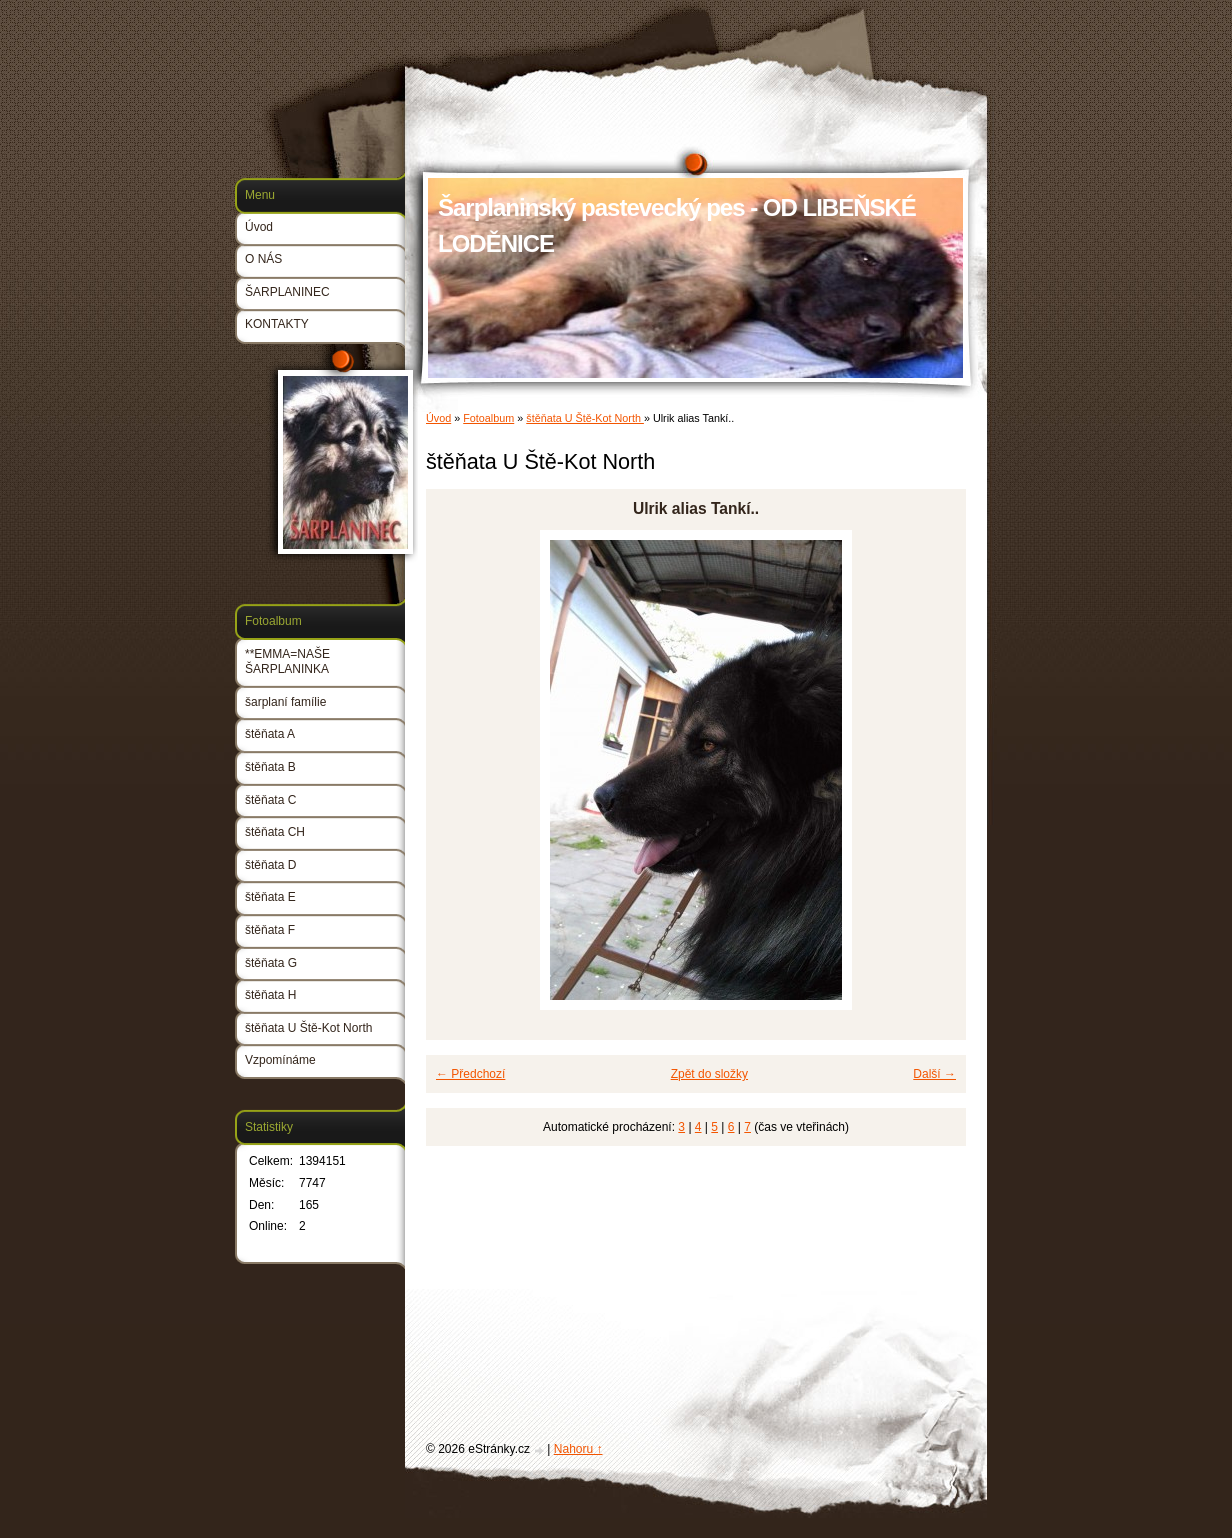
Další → (934, 1074)
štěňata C (270, 800)
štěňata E (270, 897)
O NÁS (263, 259)
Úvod (438, 418)
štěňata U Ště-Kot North (585, 418)
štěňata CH (275, 832)
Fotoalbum (488, 418)
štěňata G (271, 963)
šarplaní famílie (285, 702)
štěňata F (270, 930)
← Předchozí (470, 1074)
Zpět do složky (709, 1074)
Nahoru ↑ (578, 1449)
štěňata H (270, 995)
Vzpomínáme (280, 1060)
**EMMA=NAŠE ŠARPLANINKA (287, 662)
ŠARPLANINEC (287, 292)
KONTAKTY (277, 324)
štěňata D (270, 865)
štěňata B (270, 767)
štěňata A (270, 734)
